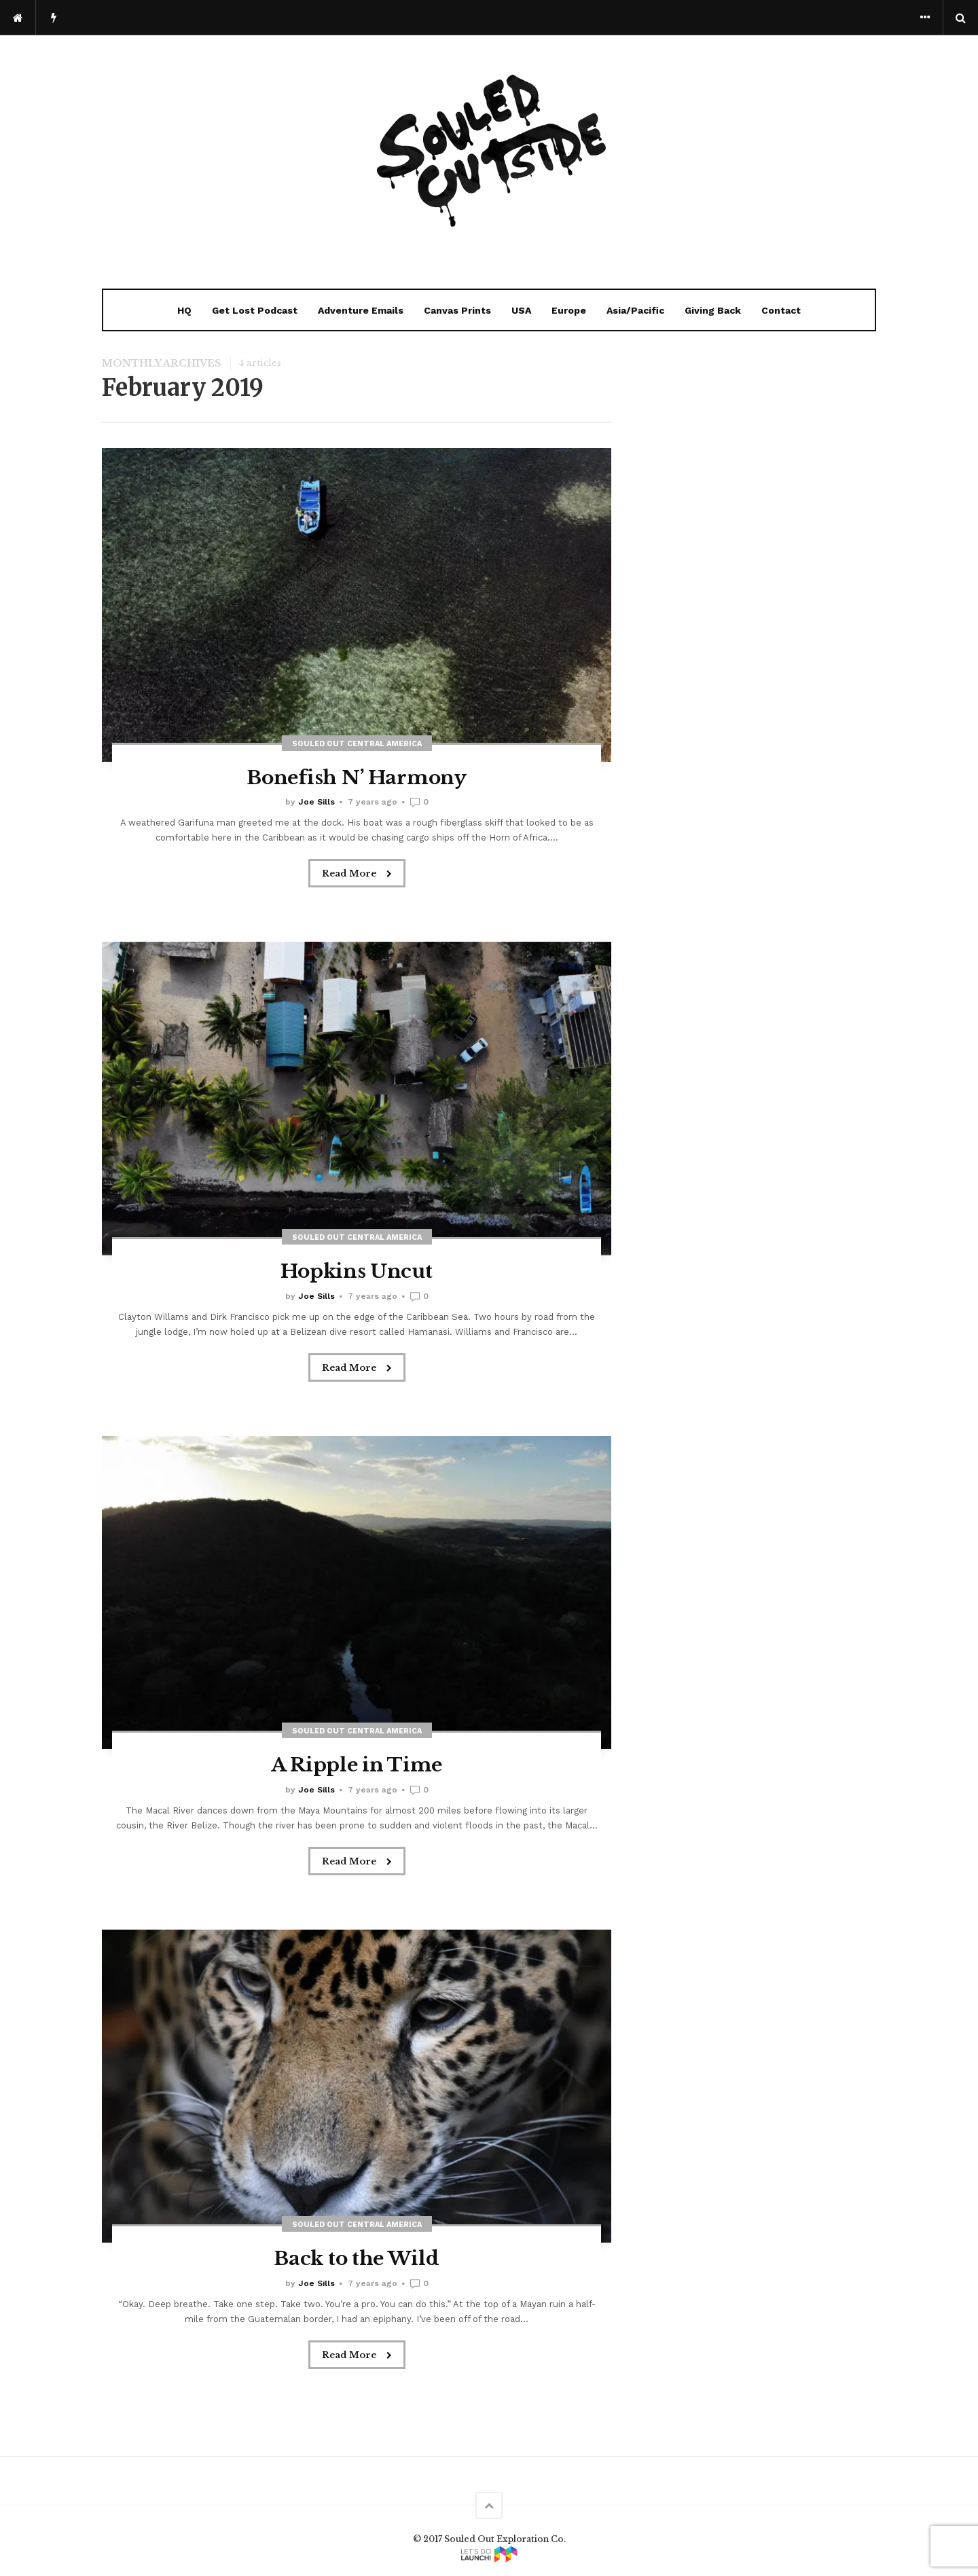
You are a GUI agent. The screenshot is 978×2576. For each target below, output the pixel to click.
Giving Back (713, 310)
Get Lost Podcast (254, 310)
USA (521, 310)
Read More (357, 874)
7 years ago (372, 802)
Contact (781, 310)
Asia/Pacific (635, 310)
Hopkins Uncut (356, 1271)
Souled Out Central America (357, 743)
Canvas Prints (457, 310)
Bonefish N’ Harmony (356, 778)
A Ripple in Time (356, 1765)
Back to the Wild (356, 2258)
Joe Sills (316, 802)
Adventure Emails (360, 310)
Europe (568, 310)
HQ (184, 310)
